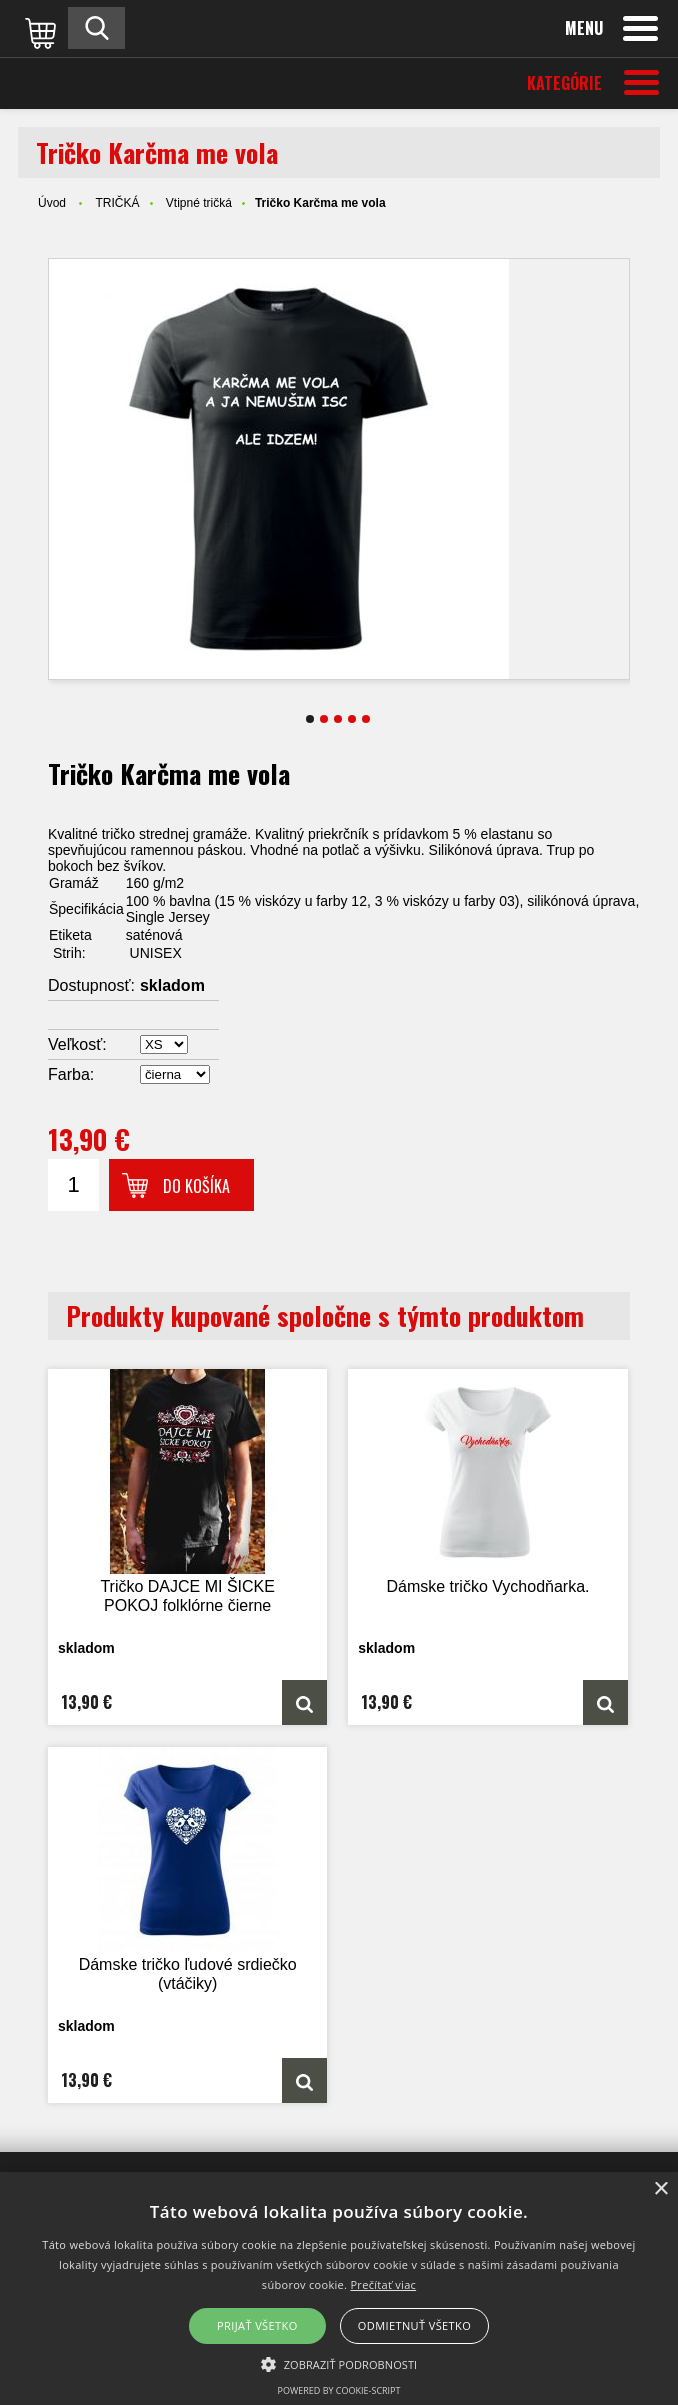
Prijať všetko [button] (257, 2325)
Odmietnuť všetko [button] (414, 2325)
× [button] (660, 2189)
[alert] (339, 2288)
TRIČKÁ (117, 203)
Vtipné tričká (199, 203)
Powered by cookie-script (339, 2390)
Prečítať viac (383, 2284)
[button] (339, 2363)
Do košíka (196, 1186)
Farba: (71, 1074)
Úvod (52, 203)
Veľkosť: (77, 1044)
